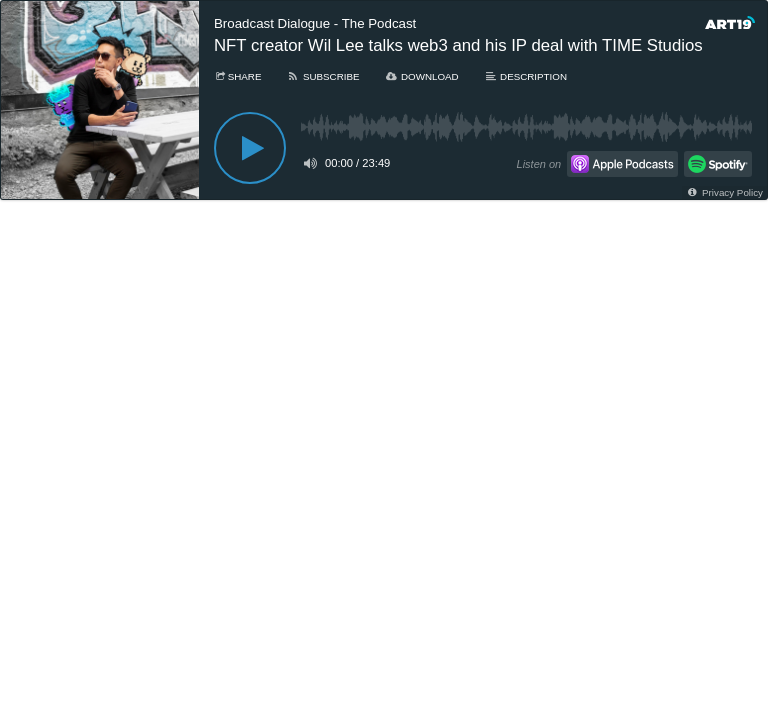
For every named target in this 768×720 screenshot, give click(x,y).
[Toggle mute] (309, 163)
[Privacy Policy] (724, 192)
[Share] (237, 76)
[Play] (250, 148)
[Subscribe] (322, 76)
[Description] (525, 76)
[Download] (422, 76)
